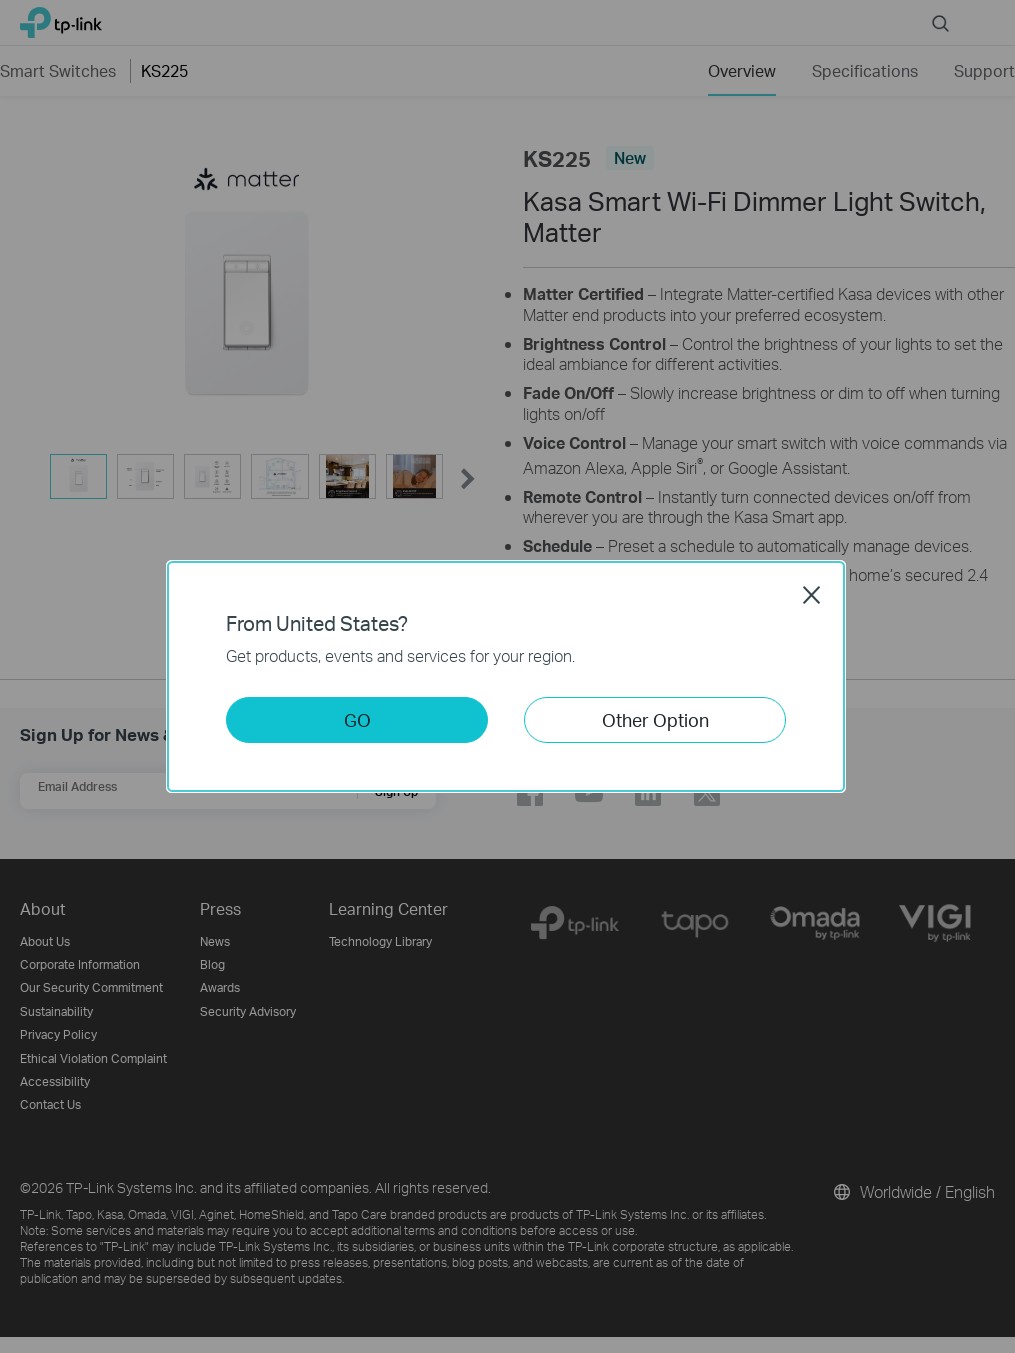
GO (357, 719)
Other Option (655, 719)
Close (812, 595)
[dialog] (507, 676)
